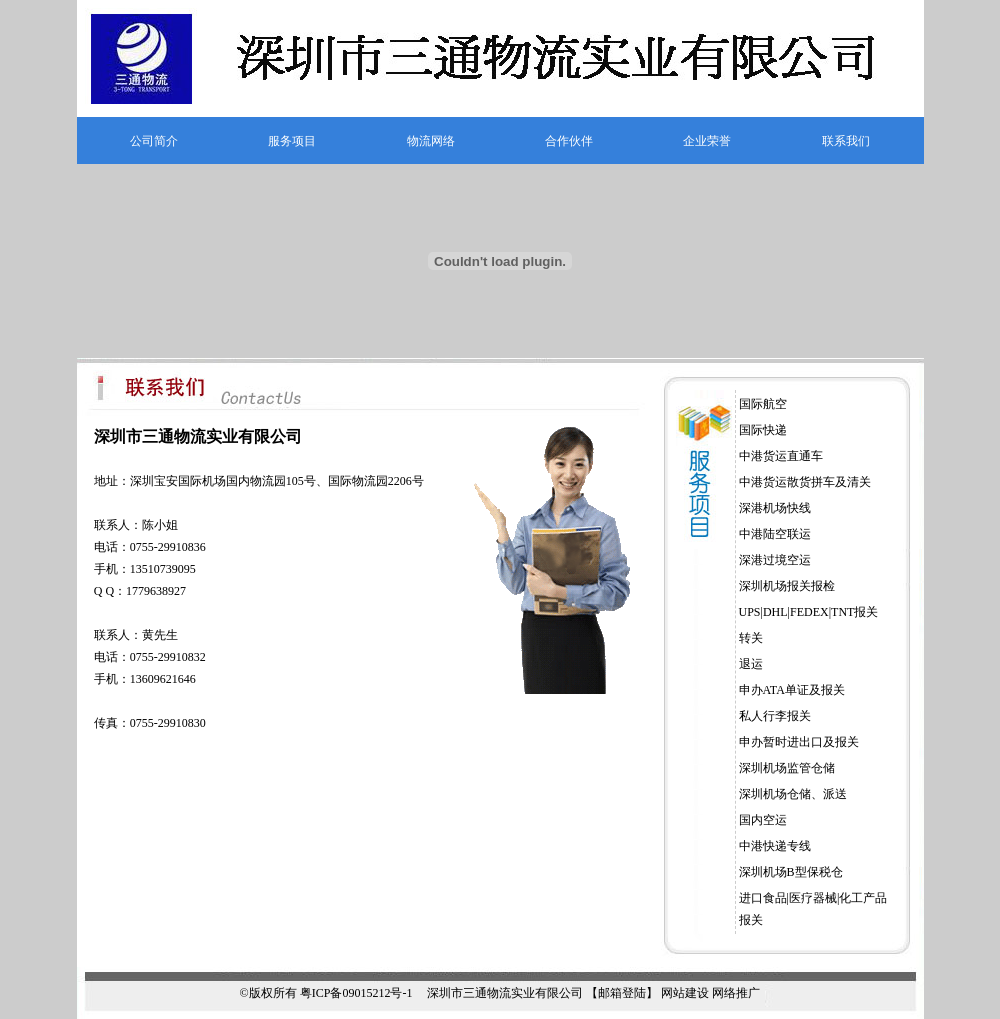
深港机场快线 (775, 508)
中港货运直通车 (781, 456)
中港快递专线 (775, 846)
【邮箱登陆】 (622, 993)
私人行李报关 (775, 716)
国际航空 (763, 404)
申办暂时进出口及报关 (799, 742)
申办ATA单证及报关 (792, 690)
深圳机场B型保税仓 (791, 872)
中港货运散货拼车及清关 (805, 482)
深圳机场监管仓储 (787, 768)
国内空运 (763, 820)
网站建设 (685, 993)
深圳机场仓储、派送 (793, 794)
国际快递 (763, 430)
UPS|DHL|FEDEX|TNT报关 (809, 612)
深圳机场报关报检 (787, 586)
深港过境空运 (775, 560)
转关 (751, 638)
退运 (751, 664)
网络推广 (736, 993)
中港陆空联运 (775, 534)
